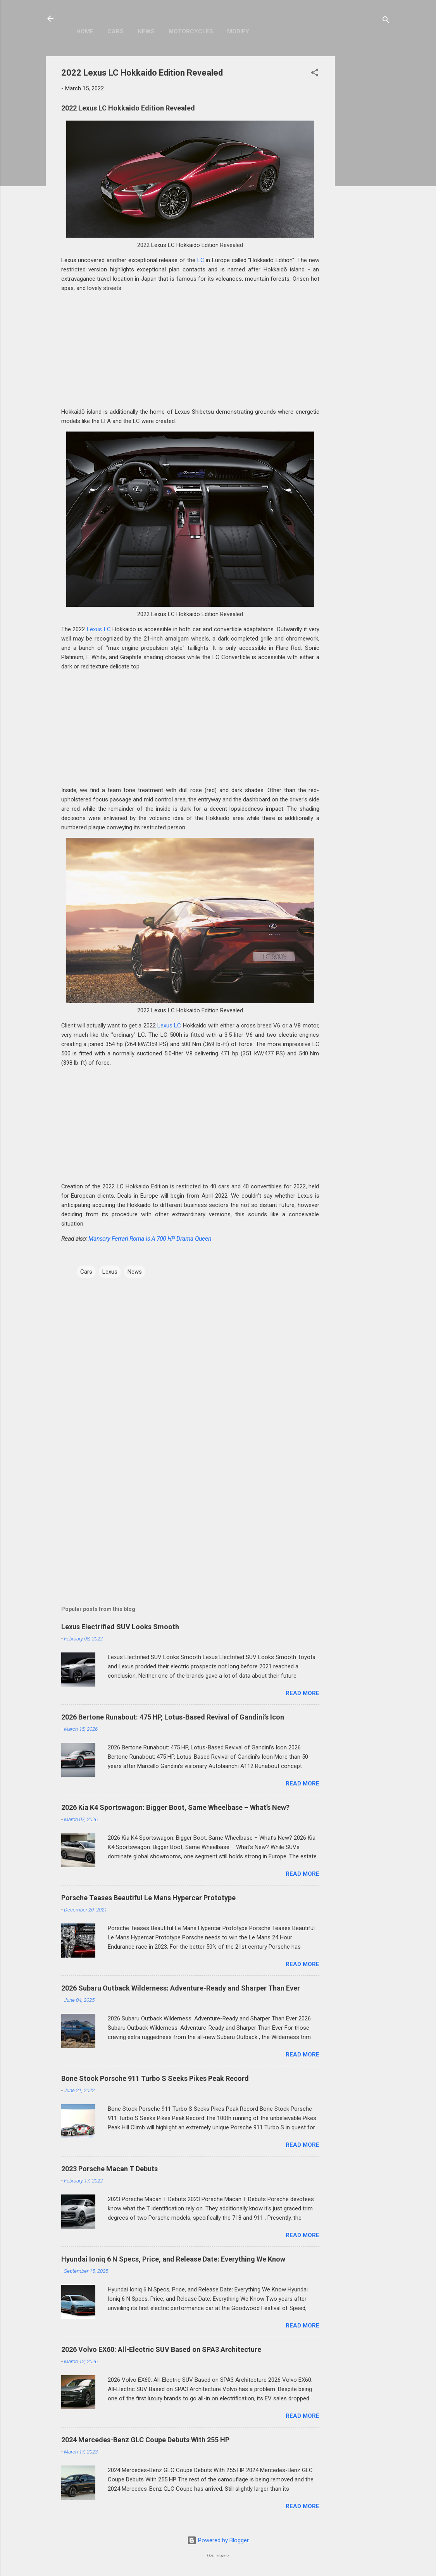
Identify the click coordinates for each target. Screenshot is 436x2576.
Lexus (109, 1271)
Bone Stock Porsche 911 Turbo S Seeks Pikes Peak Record (155, 2078)
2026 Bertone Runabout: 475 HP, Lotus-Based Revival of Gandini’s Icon (172, 1717)
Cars (115, 31)
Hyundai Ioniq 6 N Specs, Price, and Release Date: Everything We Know (173, 2259)
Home (84, 31)
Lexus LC (99, 629)
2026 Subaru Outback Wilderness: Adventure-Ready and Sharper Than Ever (180, 1988)
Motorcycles (191, 31)
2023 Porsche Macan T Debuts (109, 2169)
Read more (302, 1693)
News (146, 31)
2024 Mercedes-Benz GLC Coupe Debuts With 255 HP (145, 2440)
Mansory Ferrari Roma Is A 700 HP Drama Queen (149, 1238)
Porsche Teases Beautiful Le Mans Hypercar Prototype (148, 1898)
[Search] (386, 21)
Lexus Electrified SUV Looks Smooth (120, 1627)
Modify (238, 31)
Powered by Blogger (218, 2540)
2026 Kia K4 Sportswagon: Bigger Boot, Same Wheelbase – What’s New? (175, 1807)
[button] (314, 74)
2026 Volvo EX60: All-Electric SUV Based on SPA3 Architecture (161, 2349)
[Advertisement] (366, 172)
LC (200, 260)
